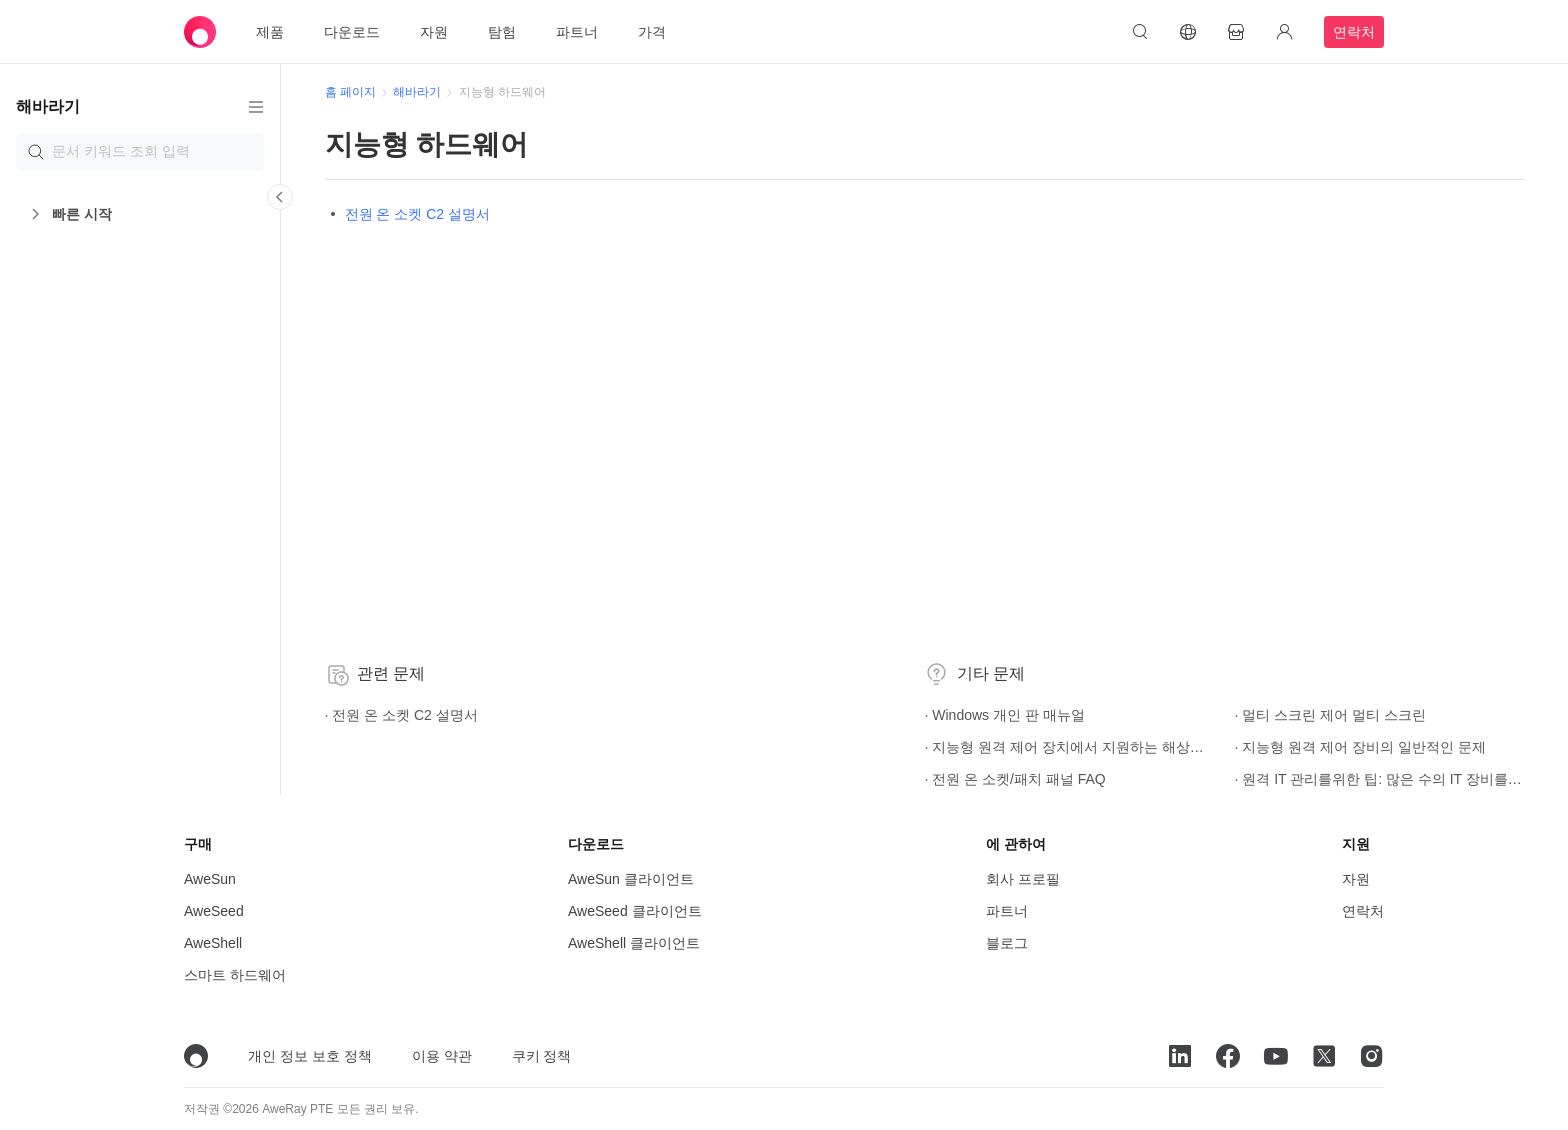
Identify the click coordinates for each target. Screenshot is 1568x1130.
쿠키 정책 (542, 1056)
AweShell (213, 943)
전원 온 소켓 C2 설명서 (413, 214)
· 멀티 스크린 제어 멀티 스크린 (1122, 715)
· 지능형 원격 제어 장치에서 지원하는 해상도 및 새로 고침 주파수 (896, 747)
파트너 (577, 32)
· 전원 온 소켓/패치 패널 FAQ (875, 779)
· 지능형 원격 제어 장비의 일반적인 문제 (1138, 747)
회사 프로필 (1023, 879)
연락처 (1354, 32)
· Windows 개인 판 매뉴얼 (865, 715)
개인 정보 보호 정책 (310, 1056)
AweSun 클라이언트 (631, 879)
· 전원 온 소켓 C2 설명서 (397, 715)
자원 (434, 32)
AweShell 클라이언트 (634, 943)
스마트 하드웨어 (235, 975)
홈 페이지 (346, 92)
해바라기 (414, 92)
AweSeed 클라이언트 (635, 911)
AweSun (210, 879)
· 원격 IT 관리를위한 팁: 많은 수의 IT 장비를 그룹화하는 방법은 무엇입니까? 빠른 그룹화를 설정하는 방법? (1138, 779)
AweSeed (214, 911)
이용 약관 (442, 1056)
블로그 (1007, 943)
